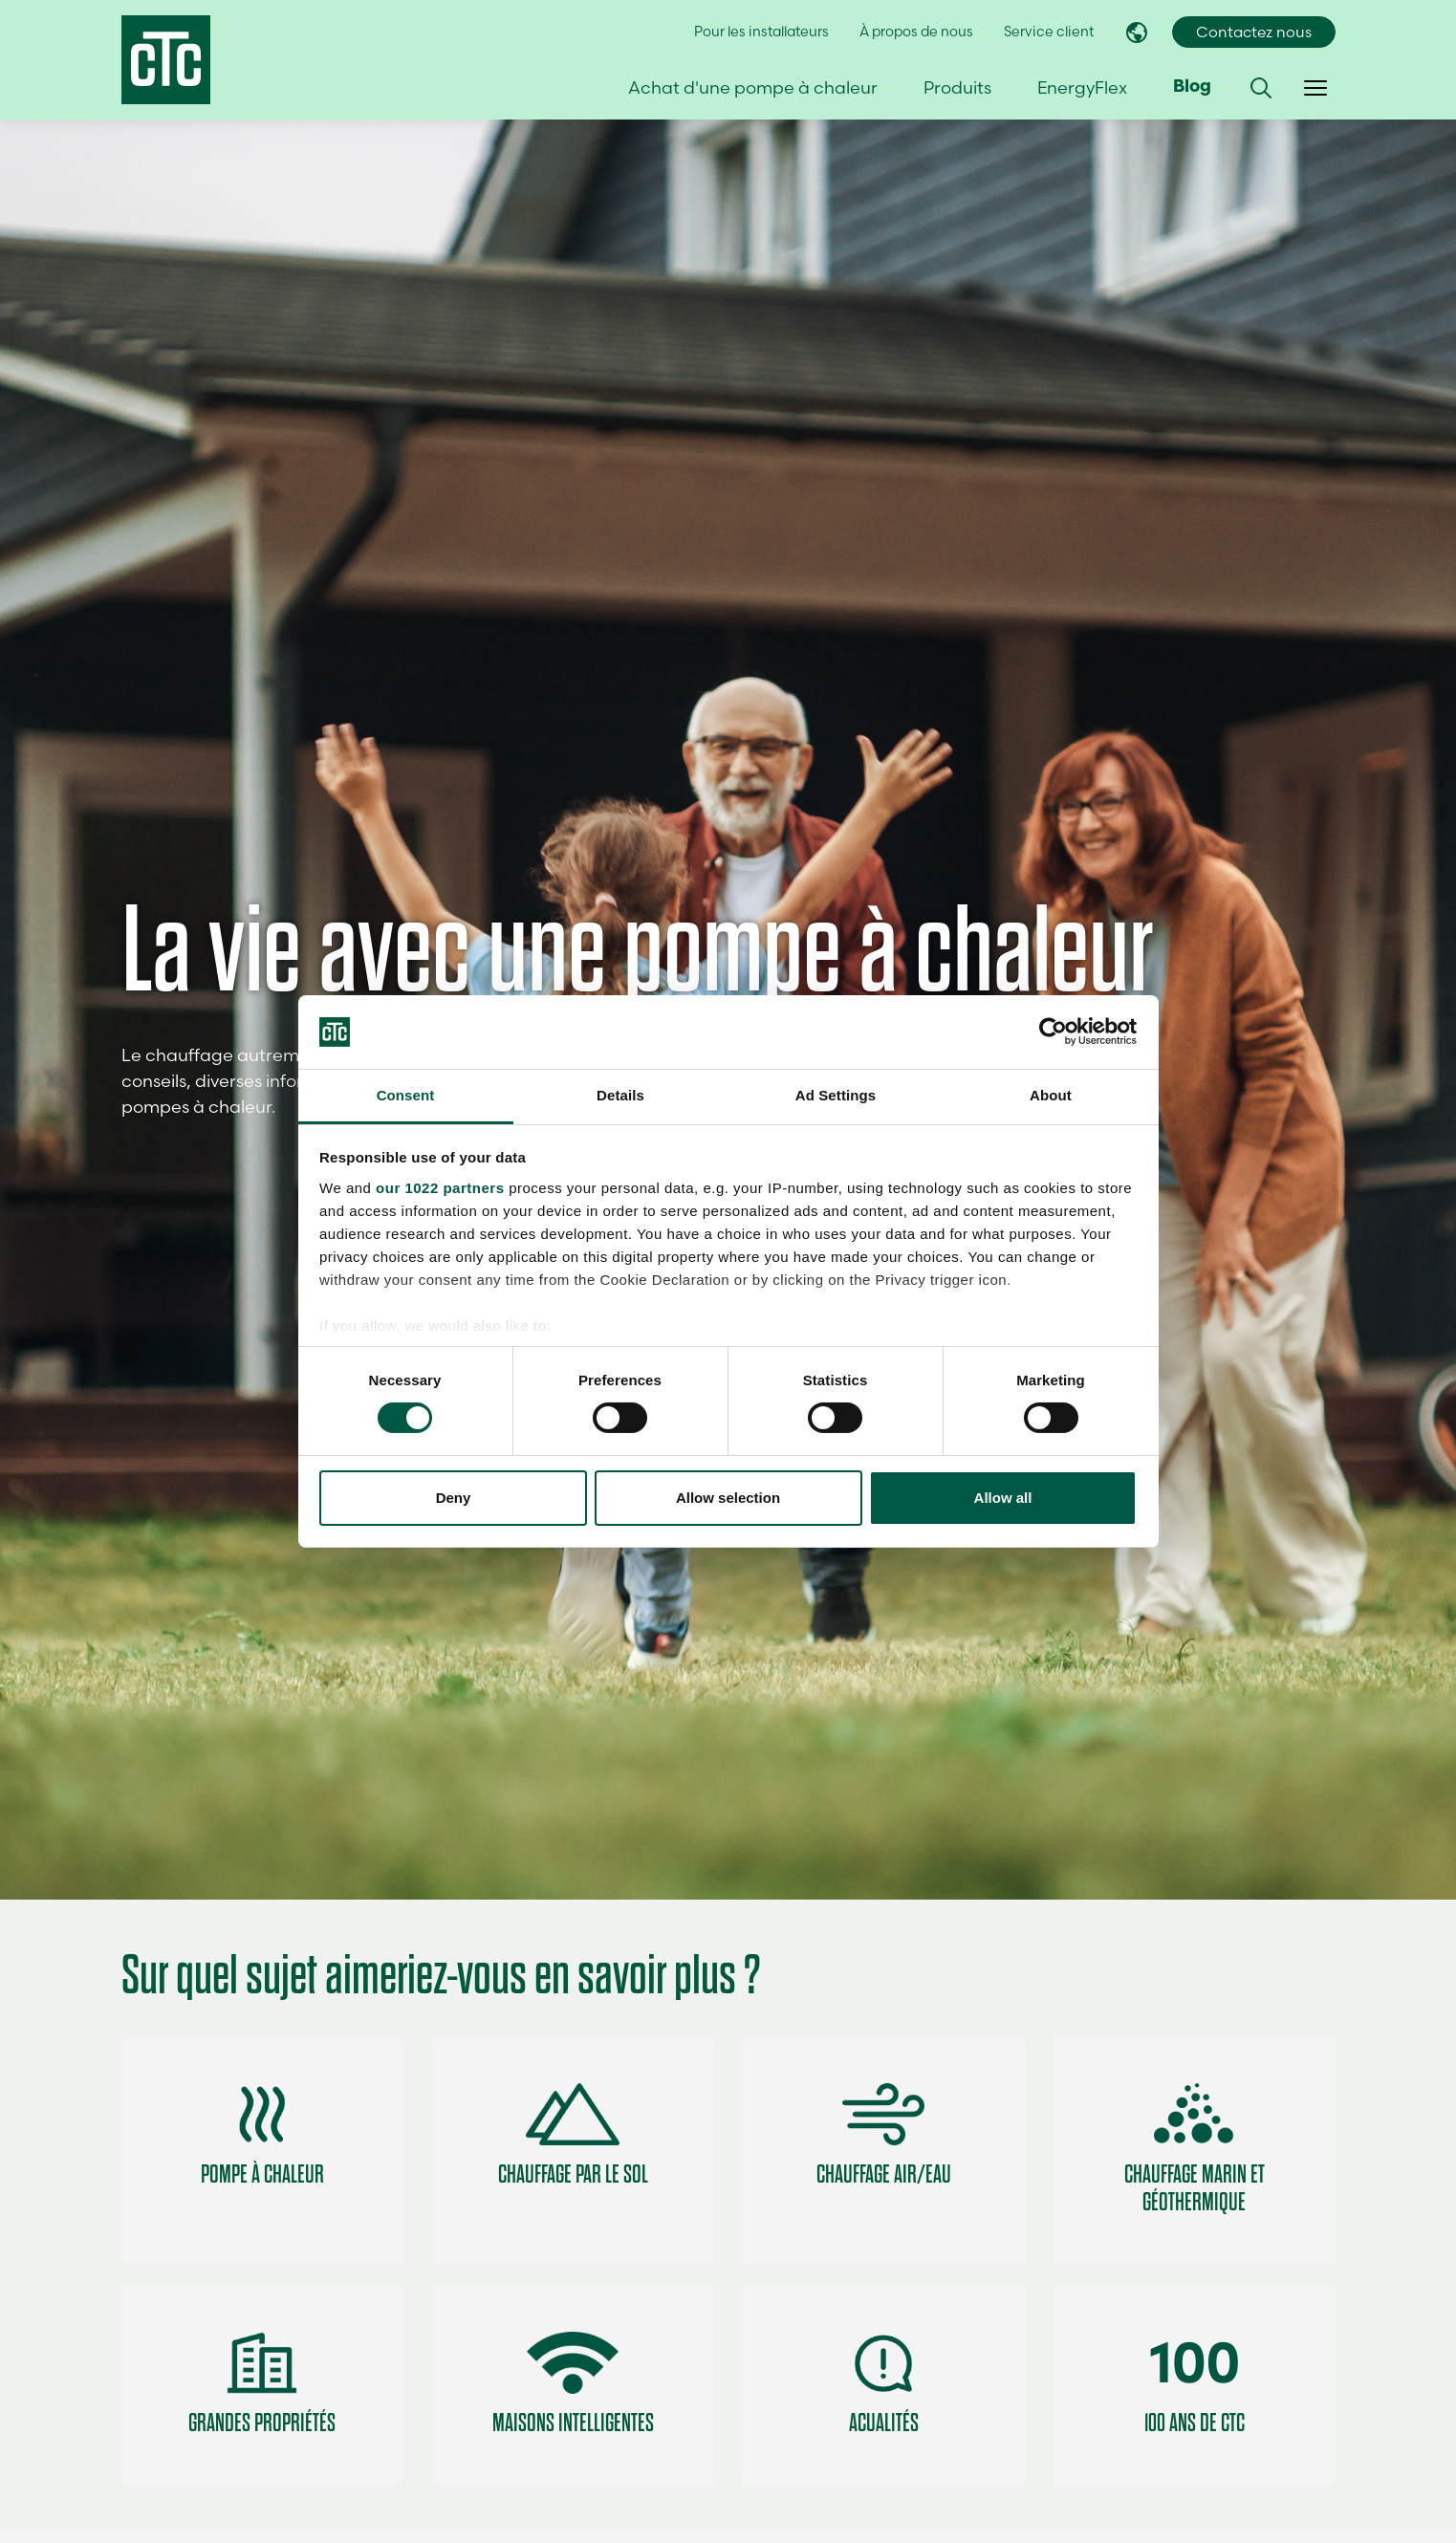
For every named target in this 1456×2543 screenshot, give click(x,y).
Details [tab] (620, 1095)
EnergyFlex (1082, 87)
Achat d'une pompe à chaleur (753, 87)
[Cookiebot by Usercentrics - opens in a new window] (1053, 1031)
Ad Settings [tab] (835, 1095)
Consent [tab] (406, 1095)
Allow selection (728, 1497)
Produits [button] (957, 87)
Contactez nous (1254, 32)
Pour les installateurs (761, 31)
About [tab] (1051, 1095)
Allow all (1003, 1497)
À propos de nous (916, 31)
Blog (1192, 87)
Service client (1049, 31)
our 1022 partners (440, 1188)
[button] (1261, 88)
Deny (453, 1497)
